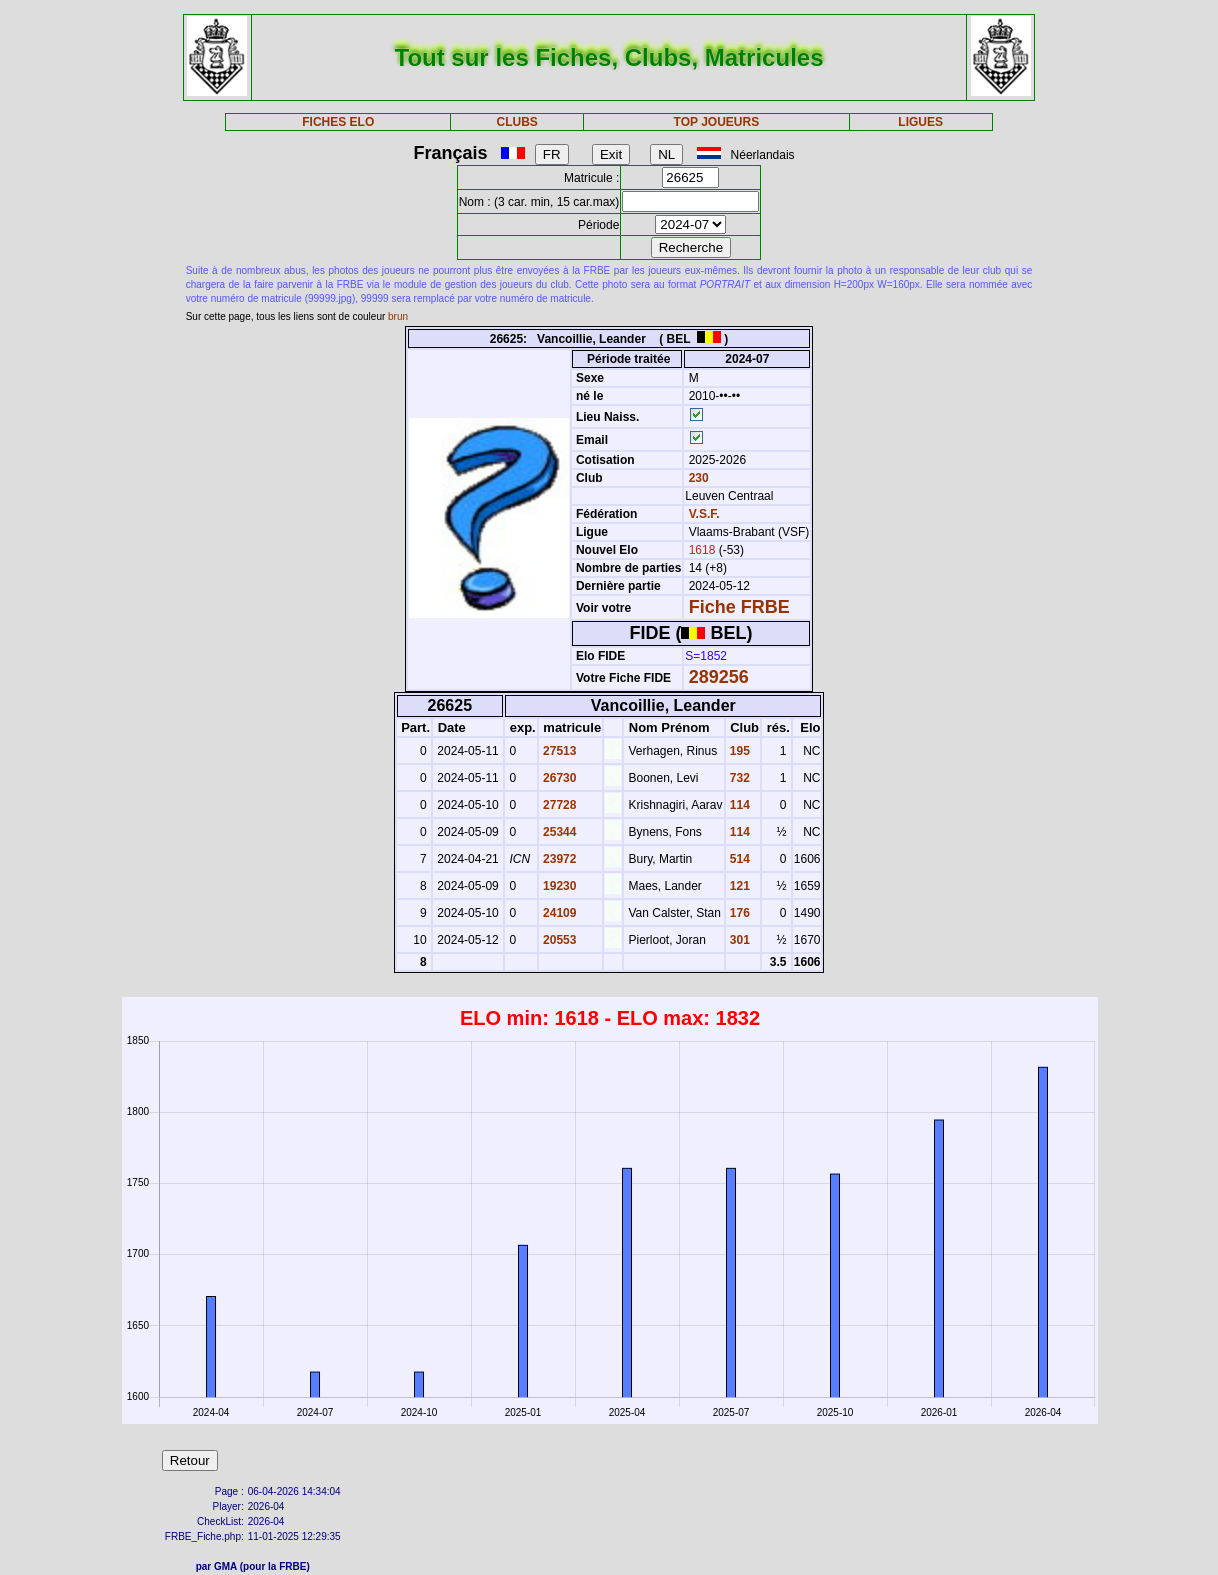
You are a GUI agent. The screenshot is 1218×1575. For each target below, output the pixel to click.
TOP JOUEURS (717, 122)
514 (738, 859)
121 (738, 886)
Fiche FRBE (739, 607)
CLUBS (516, 122)
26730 (558, 778)
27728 (558, 805)
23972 (558, 859)
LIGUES (920, 122)
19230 (558, 886)
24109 (558, 913)
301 (738, 940)
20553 (558, 940)
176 (738, 913)
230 (696, 478)
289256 (719, 677)
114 (738, 805)
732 (738, 778)
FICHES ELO (338, 122)
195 (738, 751)
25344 (558, 832)
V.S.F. (704, 514)
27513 (558, 751)
